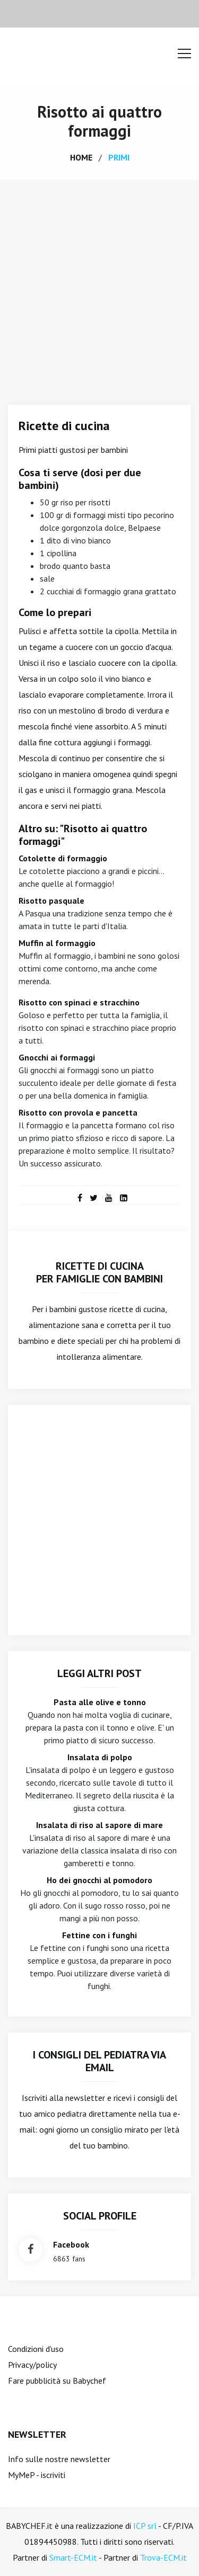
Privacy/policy (32, 2364)
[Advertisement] (99, 284)
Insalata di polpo (99, 1757)
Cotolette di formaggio (63, 858)
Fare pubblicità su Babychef (57, 2380)
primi (118, 157)
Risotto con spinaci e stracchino (79, 1002)
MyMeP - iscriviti (36, 2475)
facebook (71, 2244)
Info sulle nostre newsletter (59, 2459)
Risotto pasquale (51, 900)
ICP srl (145, 2525)
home (81, 157)
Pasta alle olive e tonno (100, 1702)
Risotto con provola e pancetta (78, 1112)
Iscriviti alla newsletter (63, 2097)
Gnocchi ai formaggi (57, 1057)
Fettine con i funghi (99, 1935)
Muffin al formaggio (57, 943)
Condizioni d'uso (36, 2348)
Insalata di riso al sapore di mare (99, 1825)
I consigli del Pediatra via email (99, 2061)
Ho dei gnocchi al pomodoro (99, 1880)
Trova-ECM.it (163, 2557)
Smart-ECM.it (73, 2557)
